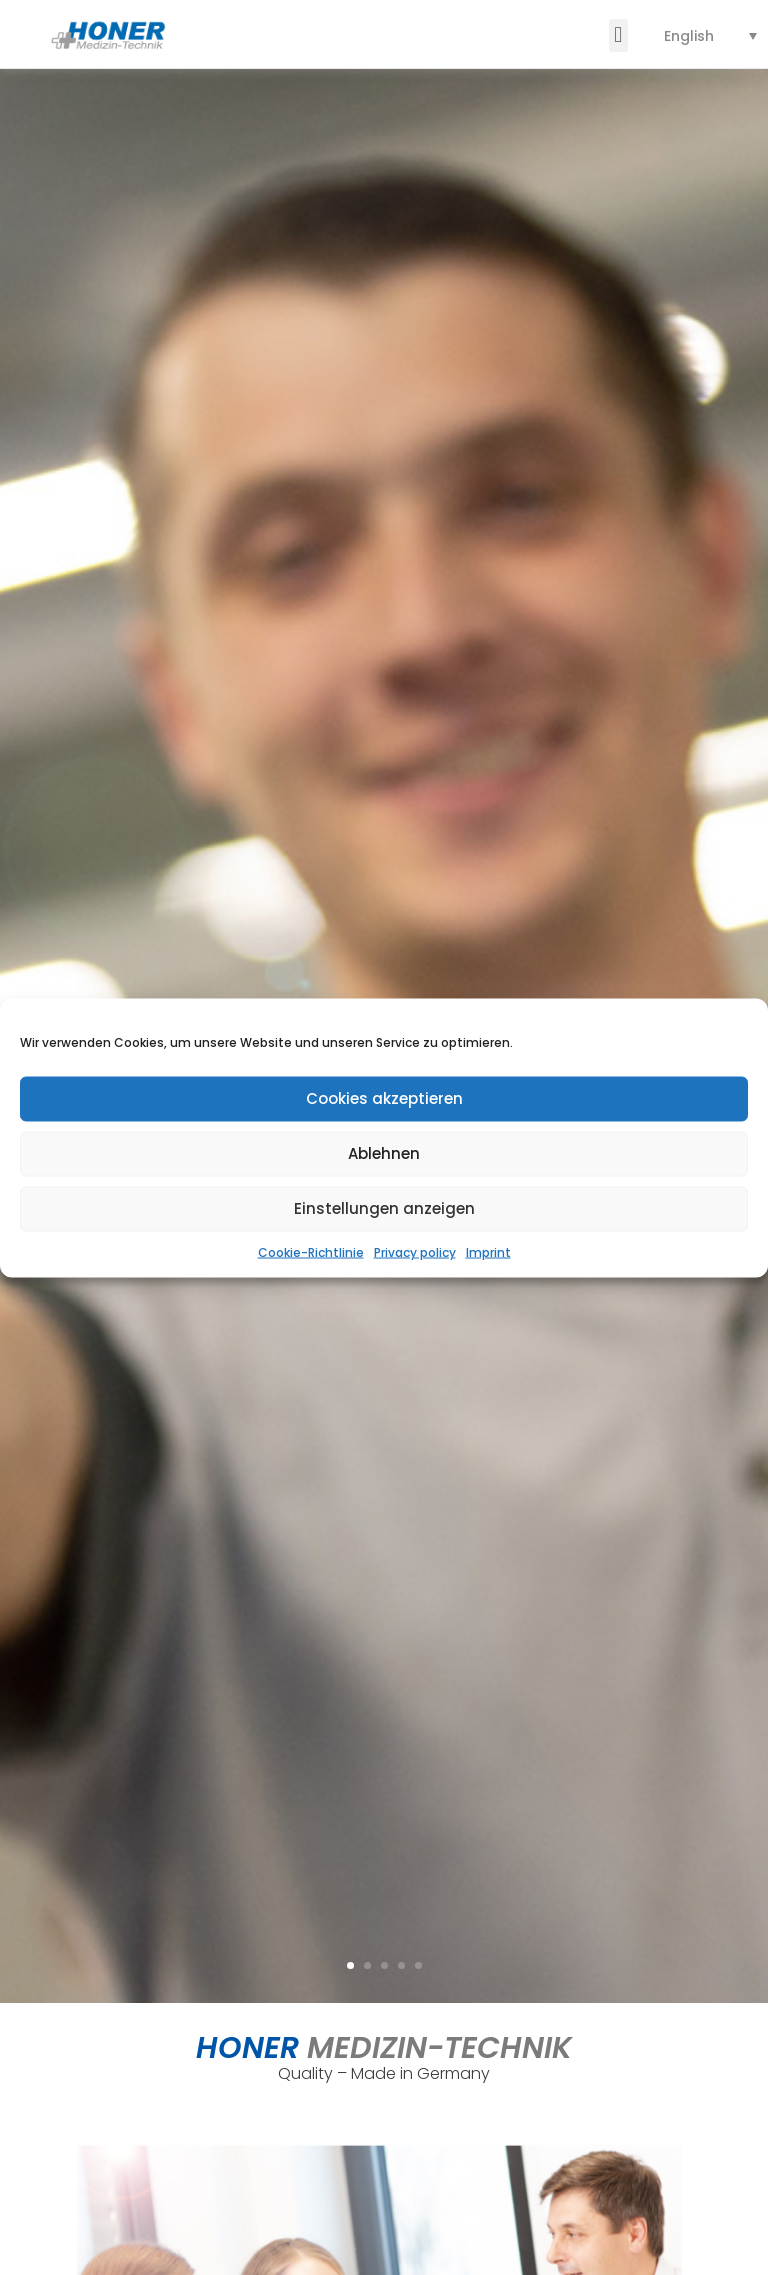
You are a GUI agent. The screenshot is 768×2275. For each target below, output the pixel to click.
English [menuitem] (689, 36)
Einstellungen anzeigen (384, 1208)
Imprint (488, 1251)
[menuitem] (710, 35)
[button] (618, 35)
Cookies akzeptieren (384, 1098)
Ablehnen (384, 1153)
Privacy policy (415, 1251)
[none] (710, 35)
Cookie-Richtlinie (311, 1251)
